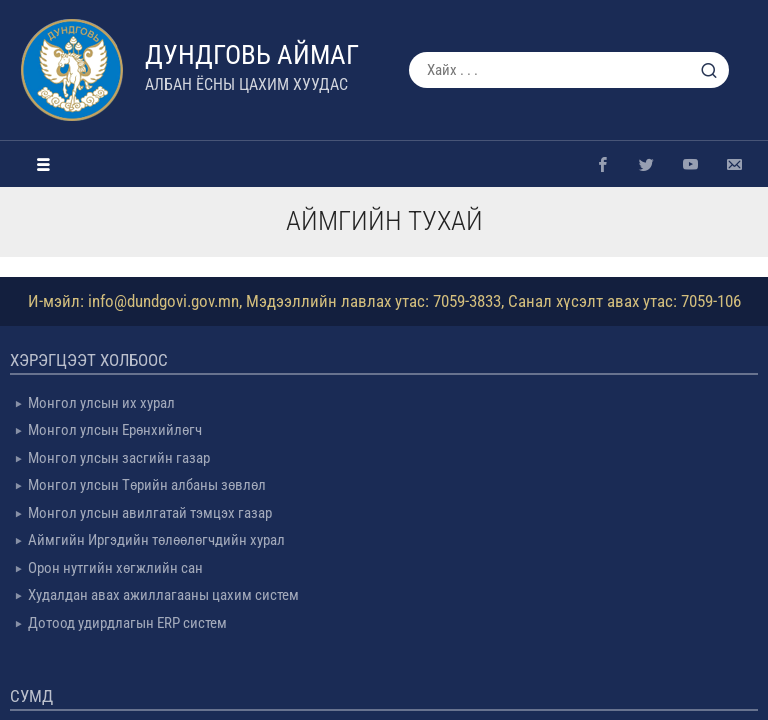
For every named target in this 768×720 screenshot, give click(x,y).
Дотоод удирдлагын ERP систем (127, 623)
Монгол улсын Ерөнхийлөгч (115, 430)
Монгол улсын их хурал (101, 403)
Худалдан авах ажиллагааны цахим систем (163, 595)
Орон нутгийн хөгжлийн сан (115, 568)
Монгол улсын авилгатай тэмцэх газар (150, 513)
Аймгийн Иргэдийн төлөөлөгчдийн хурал (156, 540)
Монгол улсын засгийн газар (119, 458)
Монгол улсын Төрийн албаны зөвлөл (147, 485)
